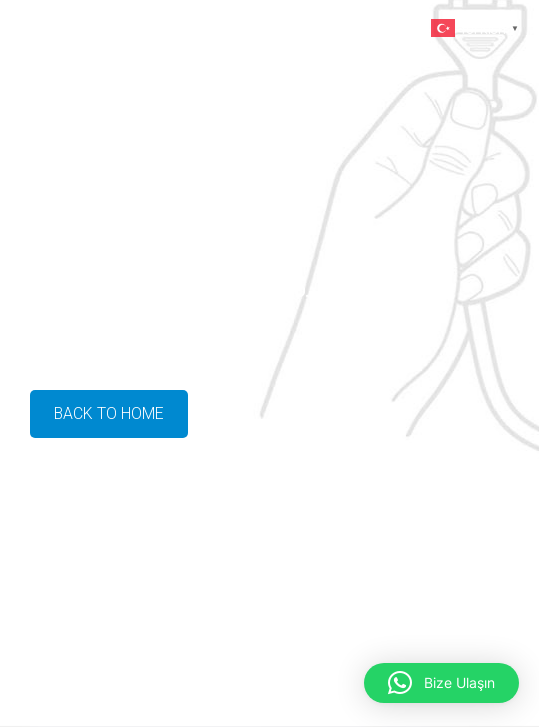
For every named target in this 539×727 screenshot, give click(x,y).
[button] (441, 683)
